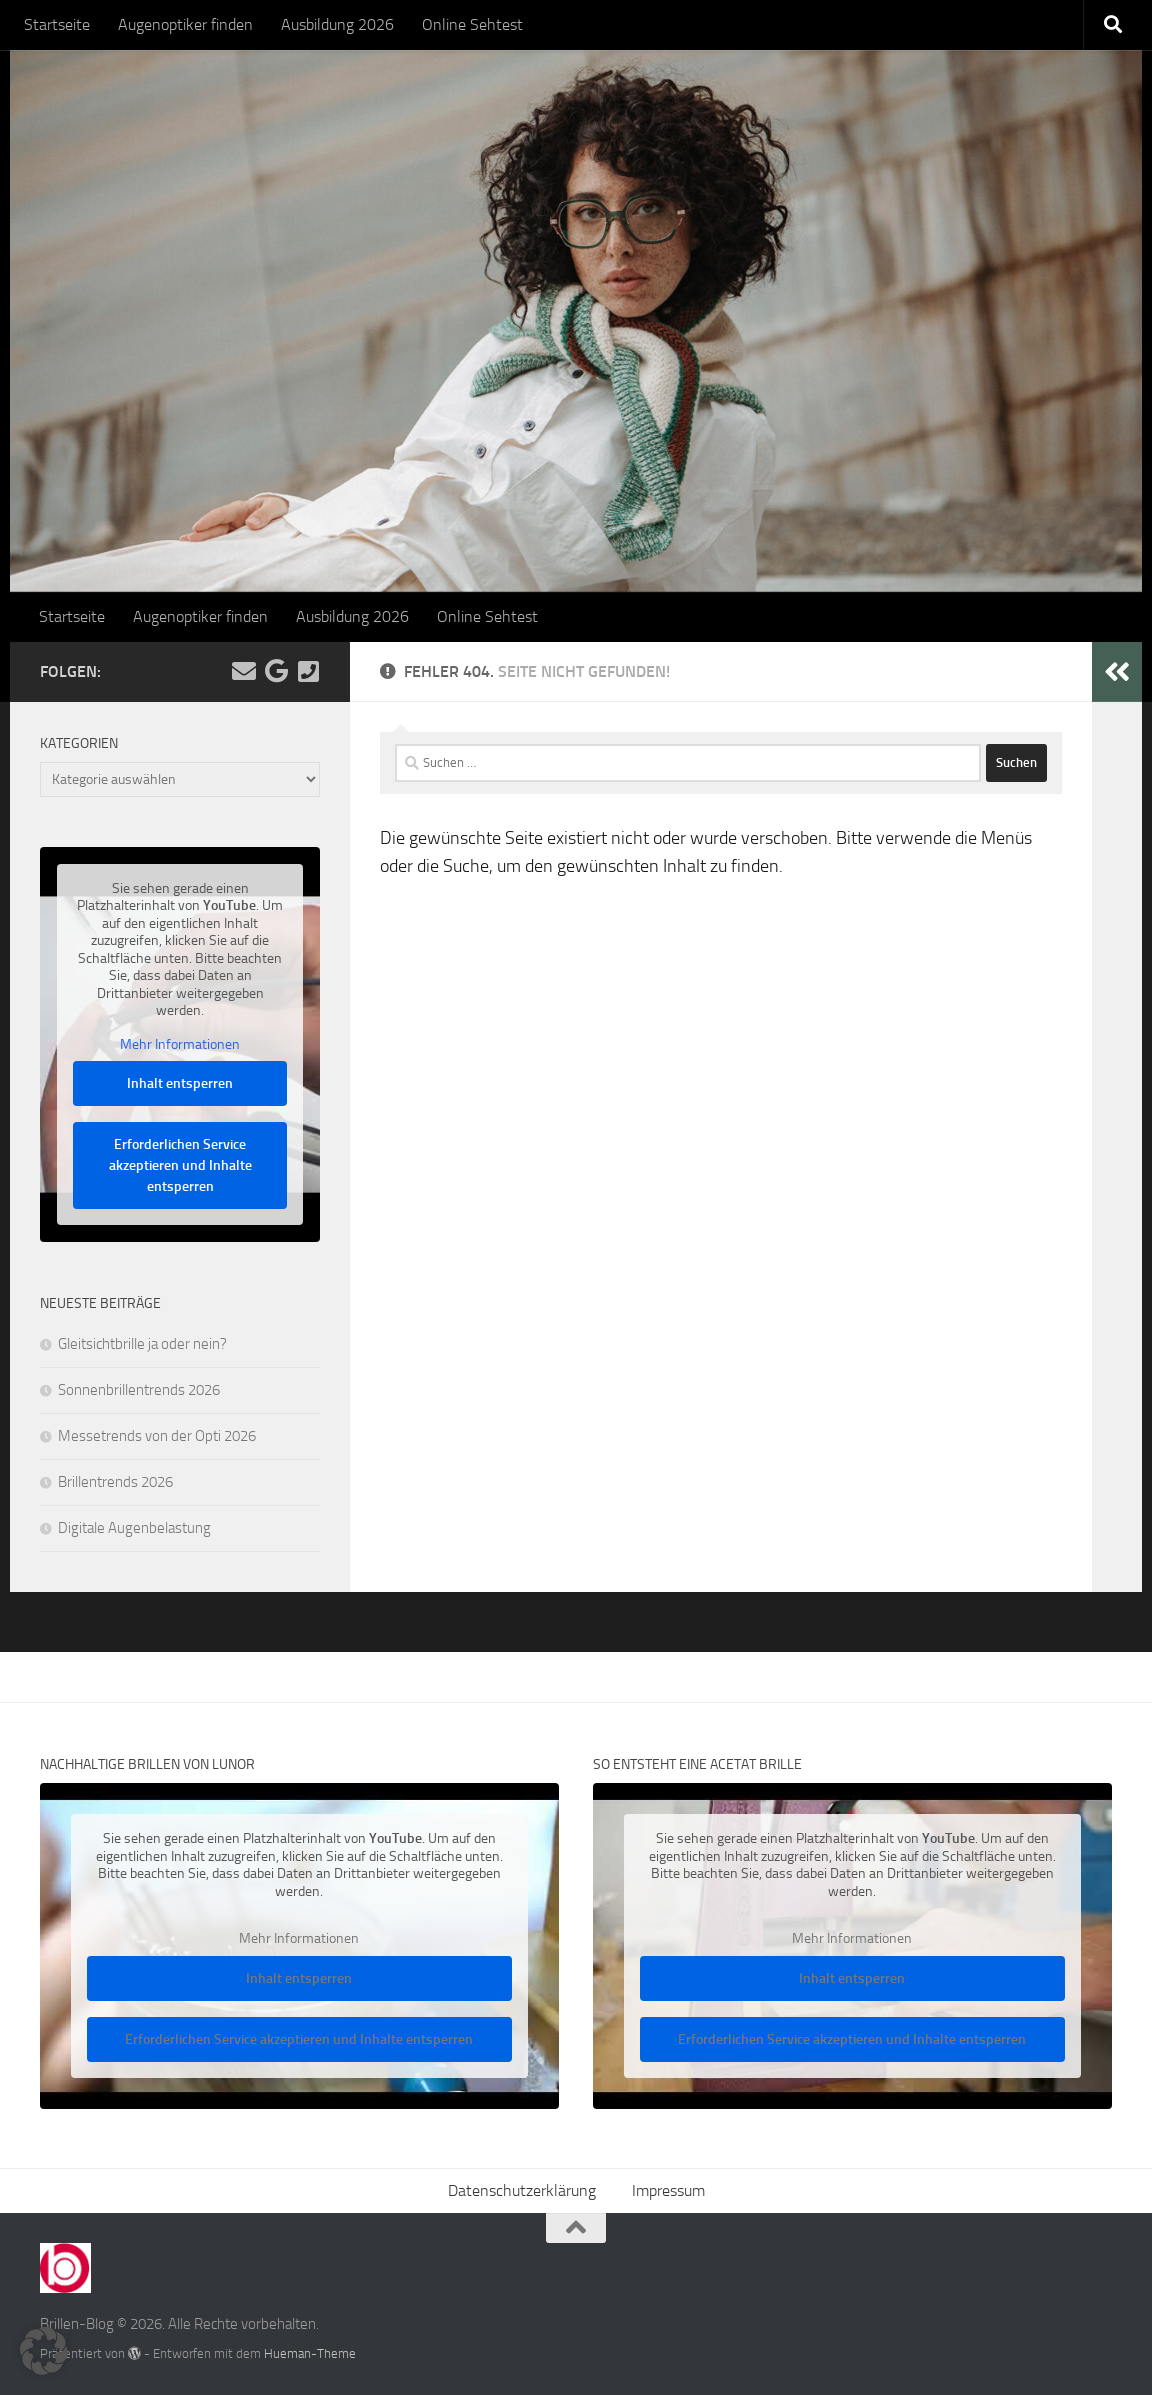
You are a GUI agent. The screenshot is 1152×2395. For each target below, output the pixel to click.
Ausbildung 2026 (337, 24)
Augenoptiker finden (185, 24)
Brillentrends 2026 (115, 1482)
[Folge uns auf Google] (276, 671)
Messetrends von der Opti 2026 (157, 1436)
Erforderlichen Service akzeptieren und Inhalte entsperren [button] (180, 1165)
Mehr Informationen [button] (180, 1043)
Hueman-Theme (310, 2353)
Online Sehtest (472, 24)
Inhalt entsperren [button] (180, 1083)
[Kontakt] (308, 671)
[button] (44, 2351)
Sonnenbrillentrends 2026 (139, 1390)
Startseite (57, 24)
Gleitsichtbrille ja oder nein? (142, 1344)
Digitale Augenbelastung (134, 1528)
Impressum (668, 2190)
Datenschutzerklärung (522, 2190)
